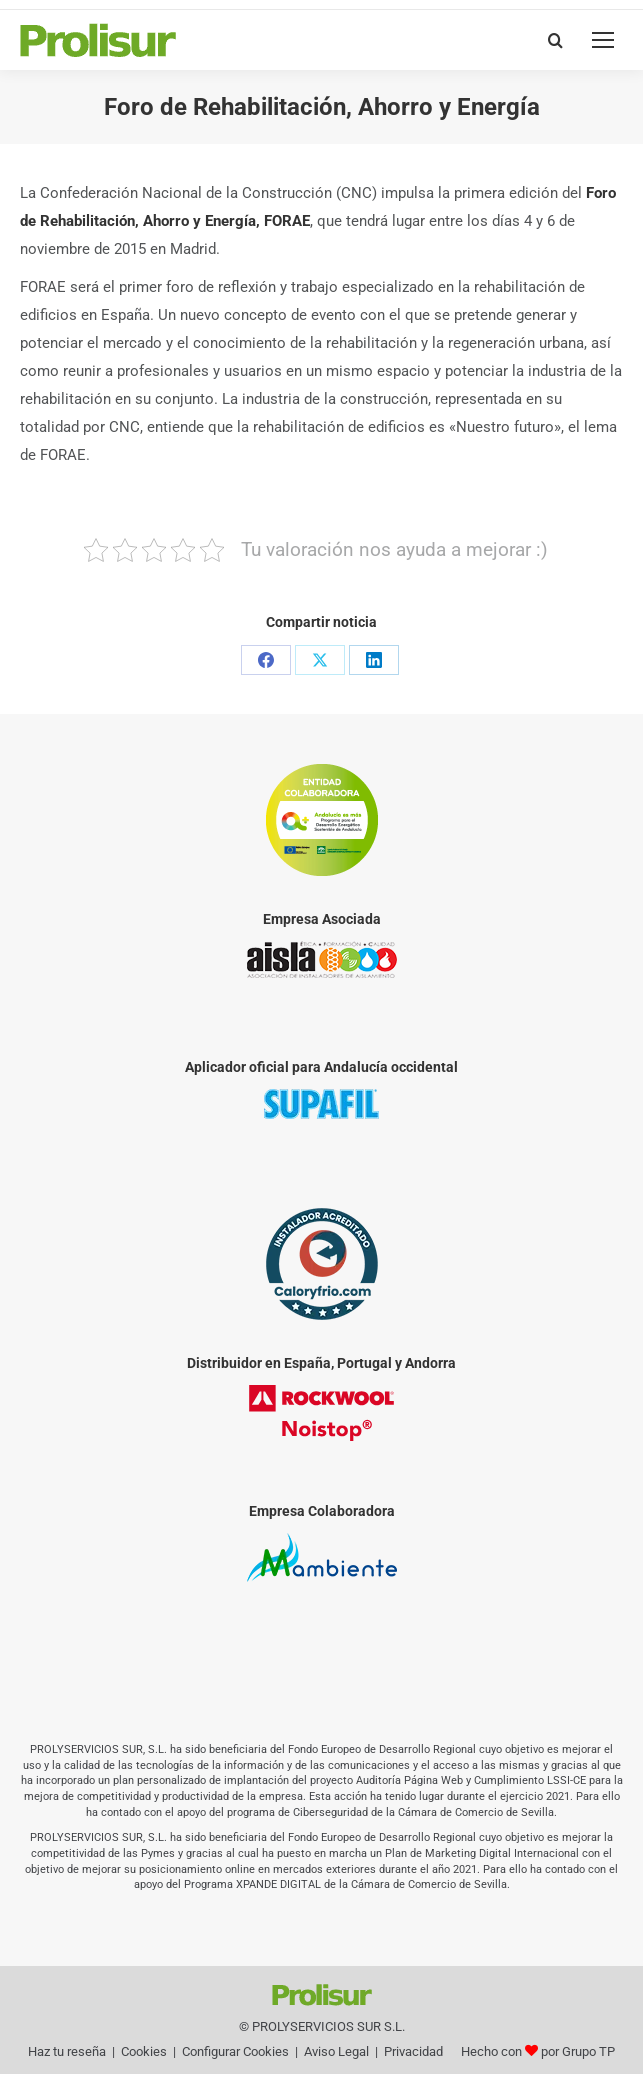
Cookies (144, 2051)
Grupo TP (588, 2051)
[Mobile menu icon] (603, 40)
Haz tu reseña (67, 2051)
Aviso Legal (336, 2051)
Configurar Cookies (235, 2051)
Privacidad (413, 2051)
